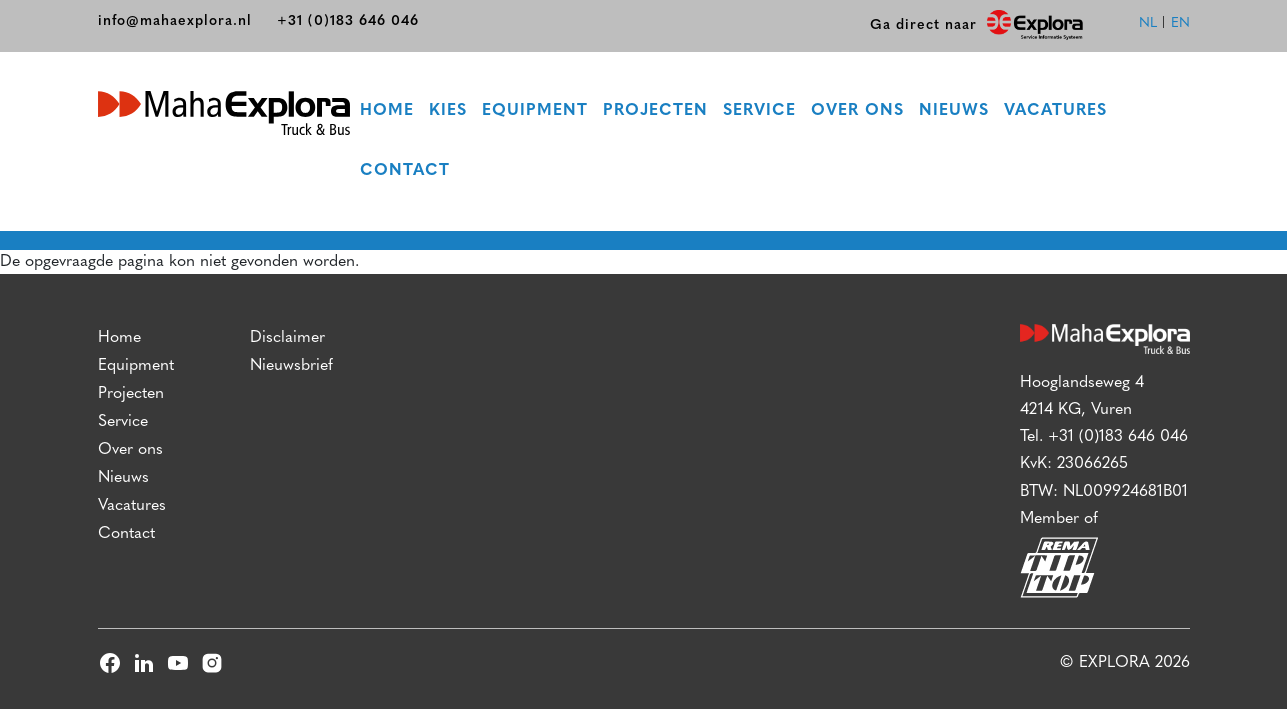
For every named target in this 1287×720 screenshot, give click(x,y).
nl (1148, 23)
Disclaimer (287, 340)
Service (760, 112)
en (1180, 23)
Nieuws (955, 112)
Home (388, 112)
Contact (406, 172)
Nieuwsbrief (291, 368)
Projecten (656, 112)
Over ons (858, 112)
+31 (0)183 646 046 (348, 21)
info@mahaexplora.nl (175, 21)
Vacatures (1056, 112)
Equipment (536, 112)
